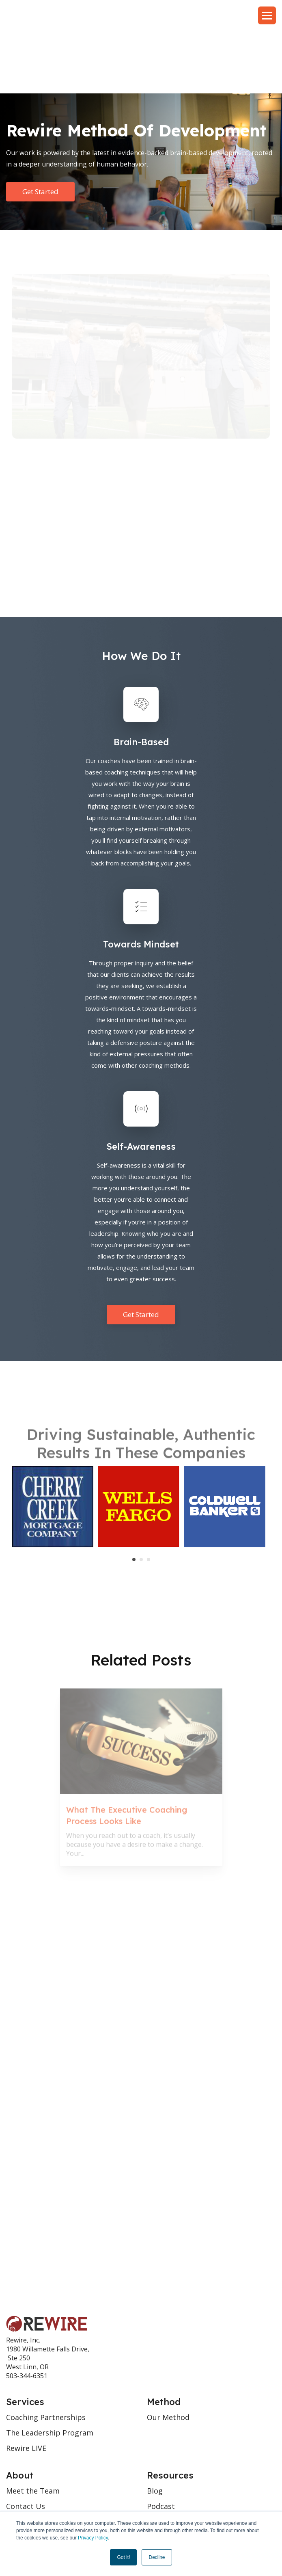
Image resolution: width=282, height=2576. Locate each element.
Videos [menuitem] (158, 2472)
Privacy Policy (93, 2538)
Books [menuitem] (157, 2456)
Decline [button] (157, 2557)
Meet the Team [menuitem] (33, 2425)
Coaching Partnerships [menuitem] (46, 2352)
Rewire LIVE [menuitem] (26, 2383)
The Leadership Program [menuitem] (49, 2367)
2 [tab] (141, 1494)
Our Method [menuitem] (168, 2352)
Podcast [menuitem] (161, 2441)
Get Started (40, 126)
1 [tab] (134, 1494)
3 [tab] (148, 1494)
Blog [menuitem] (155, 2425)
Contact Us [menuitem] (25, 2441)
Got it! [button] (123, 2557)
